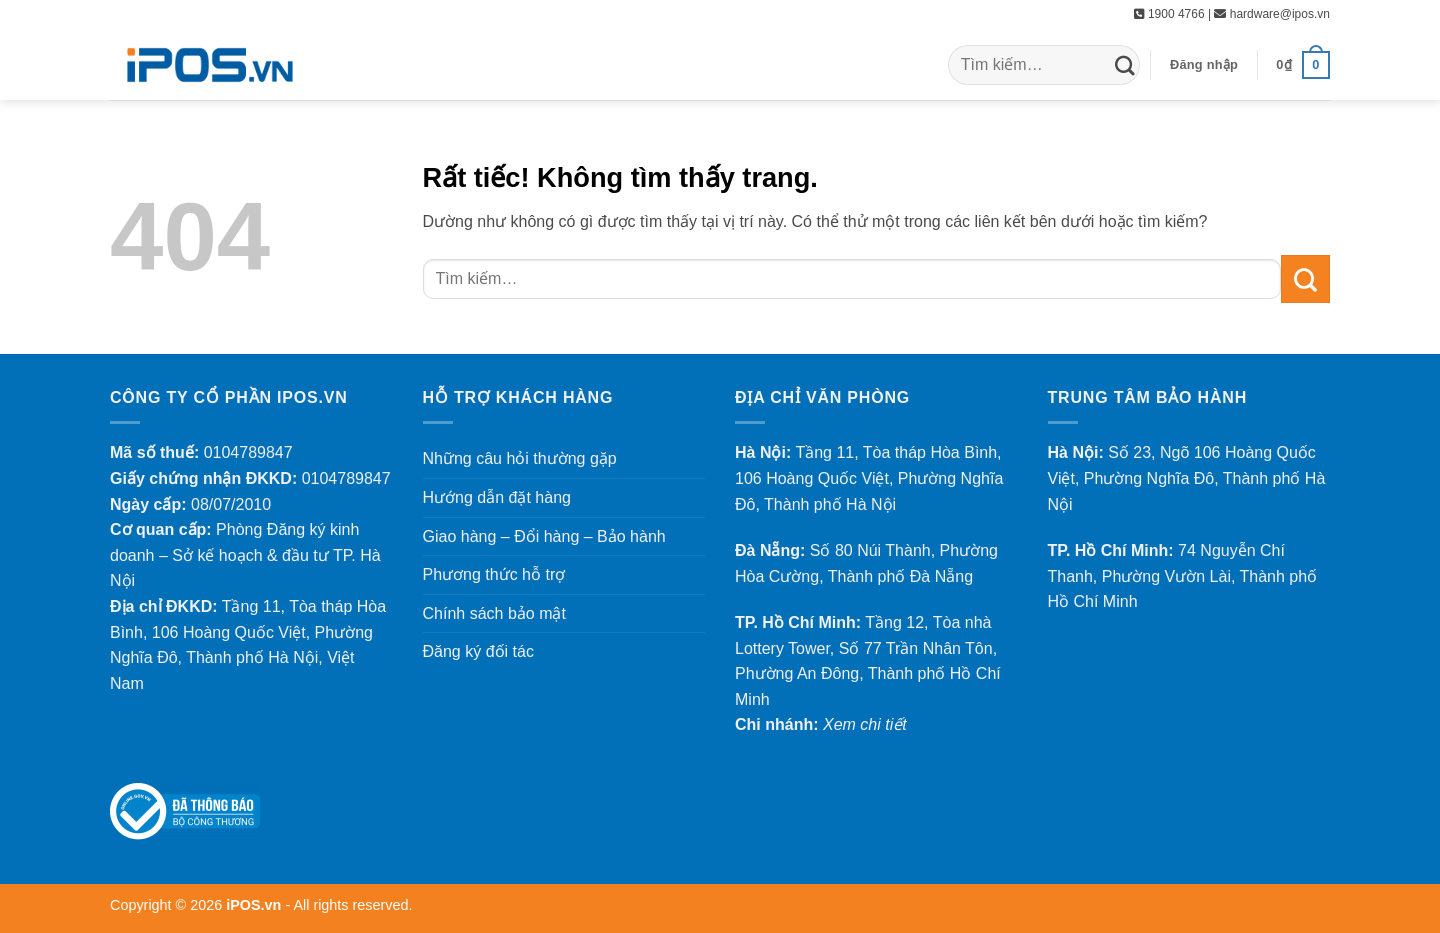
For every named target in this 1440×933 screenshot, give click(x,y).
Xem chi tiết (865, 724)
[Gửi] (1125, 64)
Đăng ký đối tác (478, 651)
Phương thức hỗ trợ (494, 574)
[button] (1204, 65)
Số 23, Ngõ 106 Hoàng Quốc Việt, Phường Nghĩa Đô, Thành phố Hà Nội (1187, 478)
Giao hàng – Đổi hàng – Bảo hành (544, 536)
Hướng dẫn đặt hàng (497, 497)
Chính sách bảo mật (494, 613)
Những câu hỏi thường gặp (520, 458)
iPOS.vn (255, 905)
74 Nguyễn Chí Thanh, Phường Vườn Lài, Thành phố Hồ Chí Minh (1183, 576)
